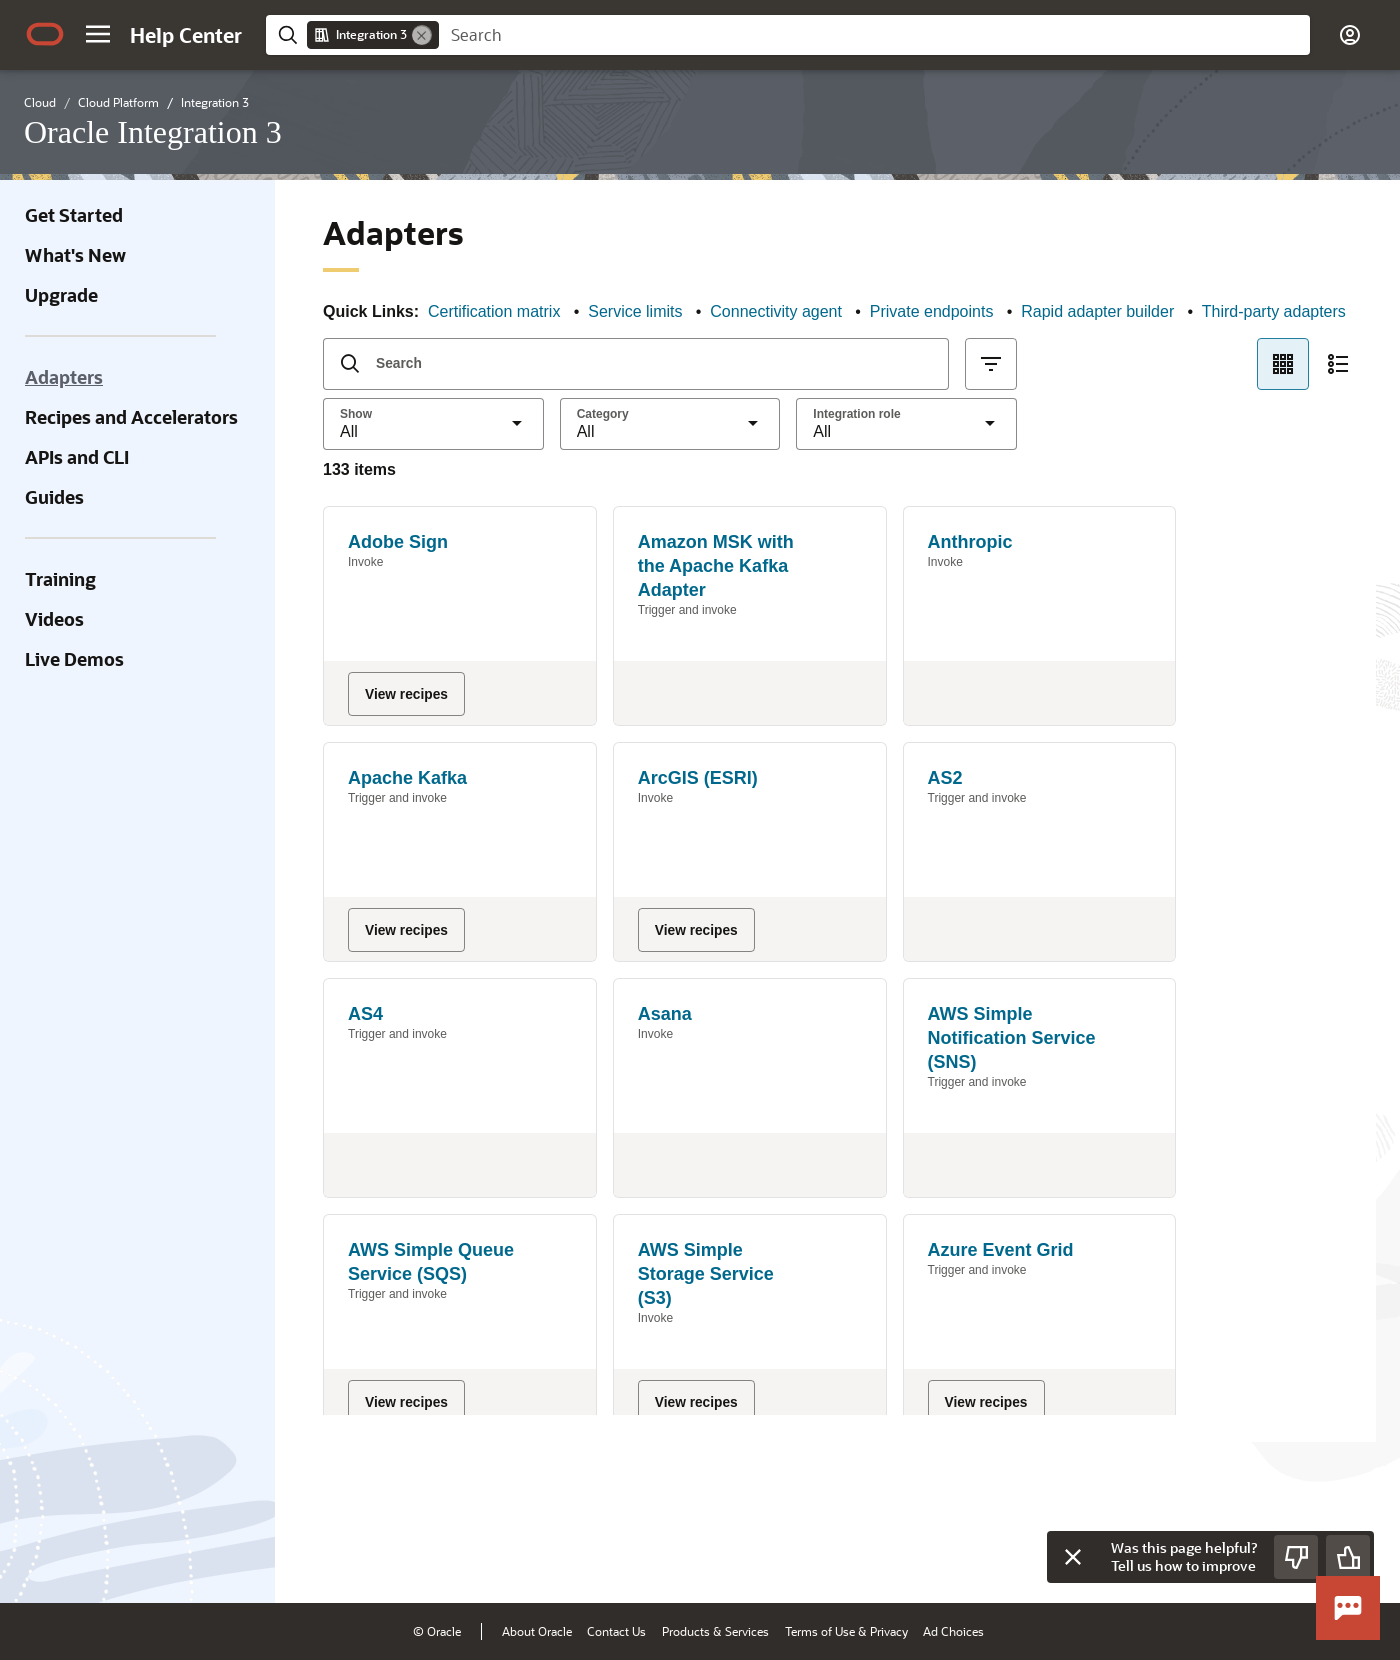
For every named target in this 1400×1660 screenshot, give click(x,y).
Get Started (74, 215)
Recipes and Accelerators (131, 417)
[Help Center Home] (186, 35)
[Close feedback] (1073, 1557)
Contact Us (616, 1631)
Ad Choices (953, 1631)
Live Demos (74, 659)
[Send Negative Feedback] (1296, 1557)
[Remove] (422, 35)
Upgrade (61, 295)
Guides (54, 497)
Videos (54, 619)
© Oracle (437, 1631)
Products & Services (715, 1631)
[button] (98, 34)
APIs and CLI (77, 457)
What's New (75, 255)
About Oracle (537, 1631)
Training (60, 579)
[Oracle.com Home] (45, 34)
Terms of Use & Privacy (846, 1631)
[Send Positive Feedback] (1348, 1557)
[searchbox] (874, 35)
